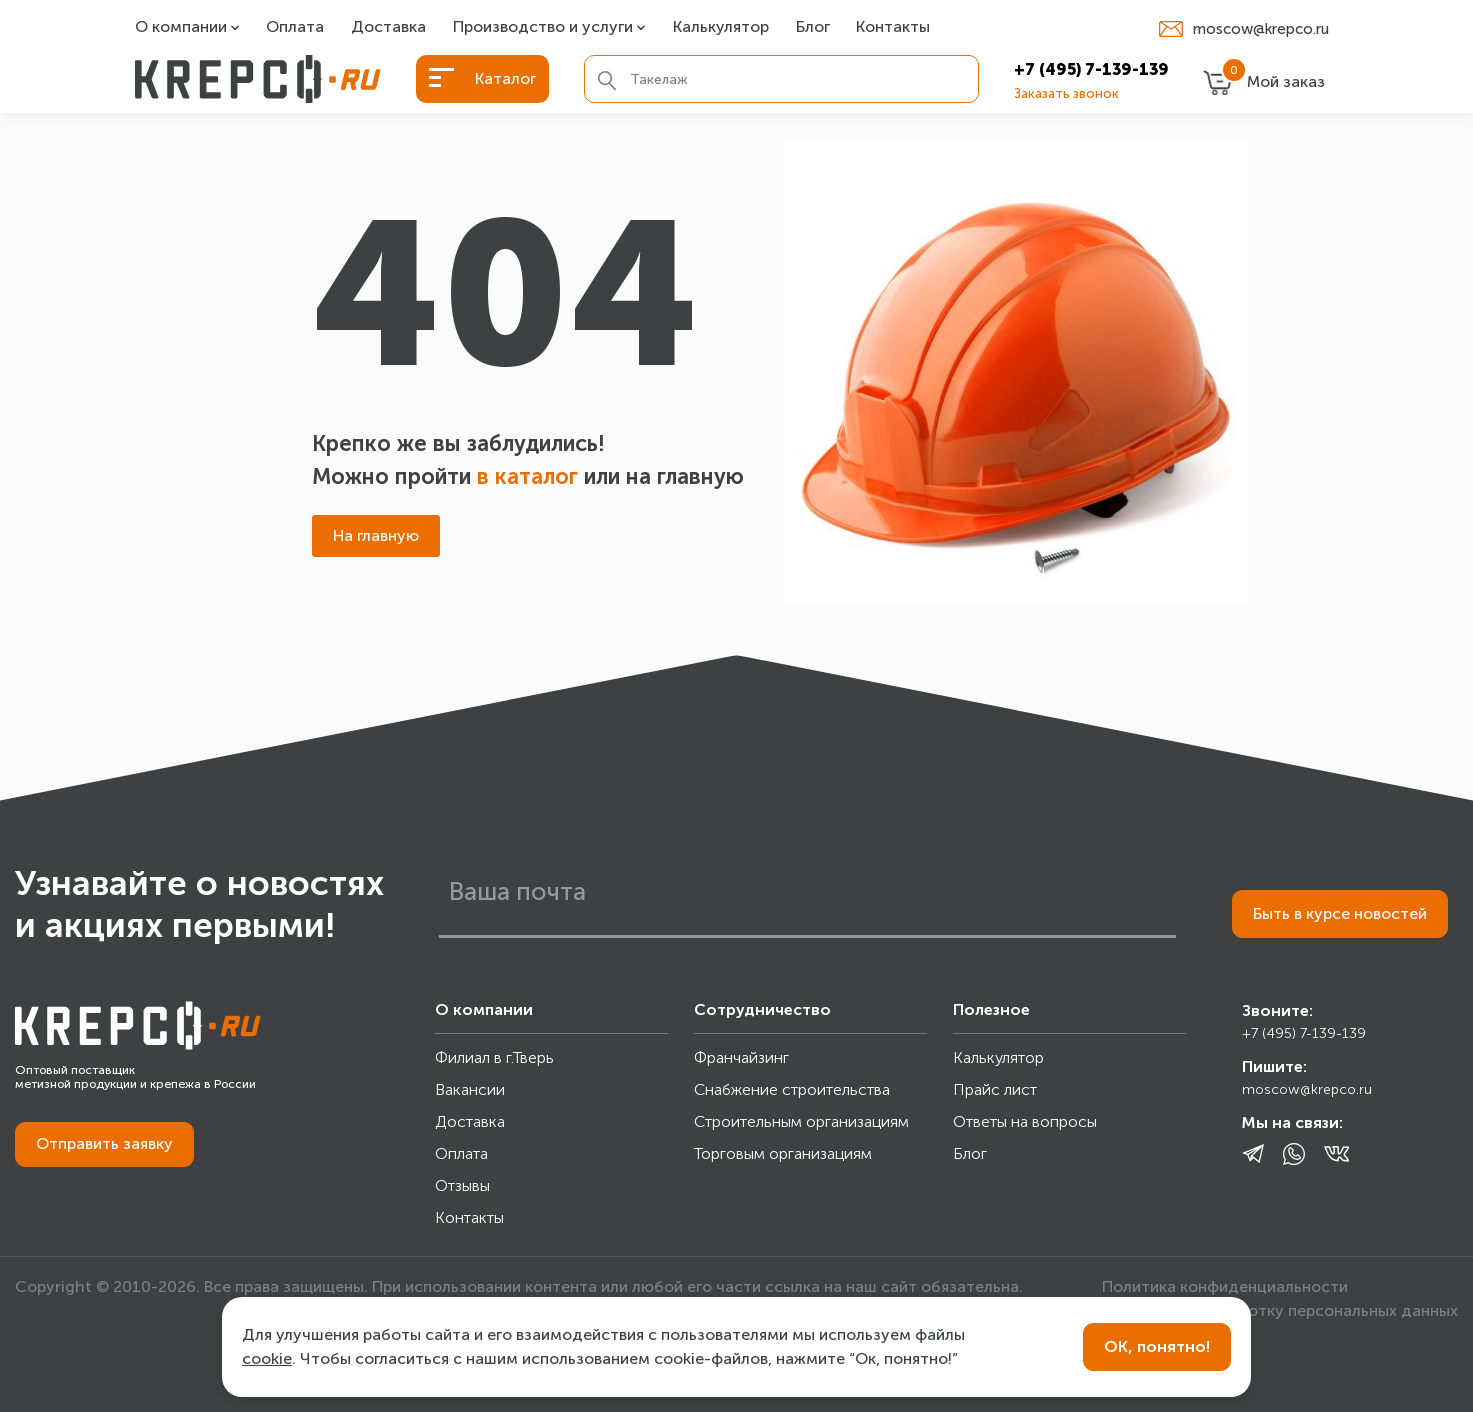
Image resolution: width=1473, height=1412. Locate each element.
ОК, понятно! (1157, 1346)
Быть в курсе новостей (1340, 913)
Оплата (295, 27)
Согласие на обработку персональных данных (1280, 1310)
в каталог (527, 476)
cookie (267, 1358)
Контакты (893, 27)
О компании (181, 27)
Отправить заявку (104, 1143)
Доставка (388, 27)
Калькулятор (721, 27)
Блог (813, 27)
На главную (376, 535)
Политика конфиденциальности (1225, 1286)
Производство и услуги (543, 27)
